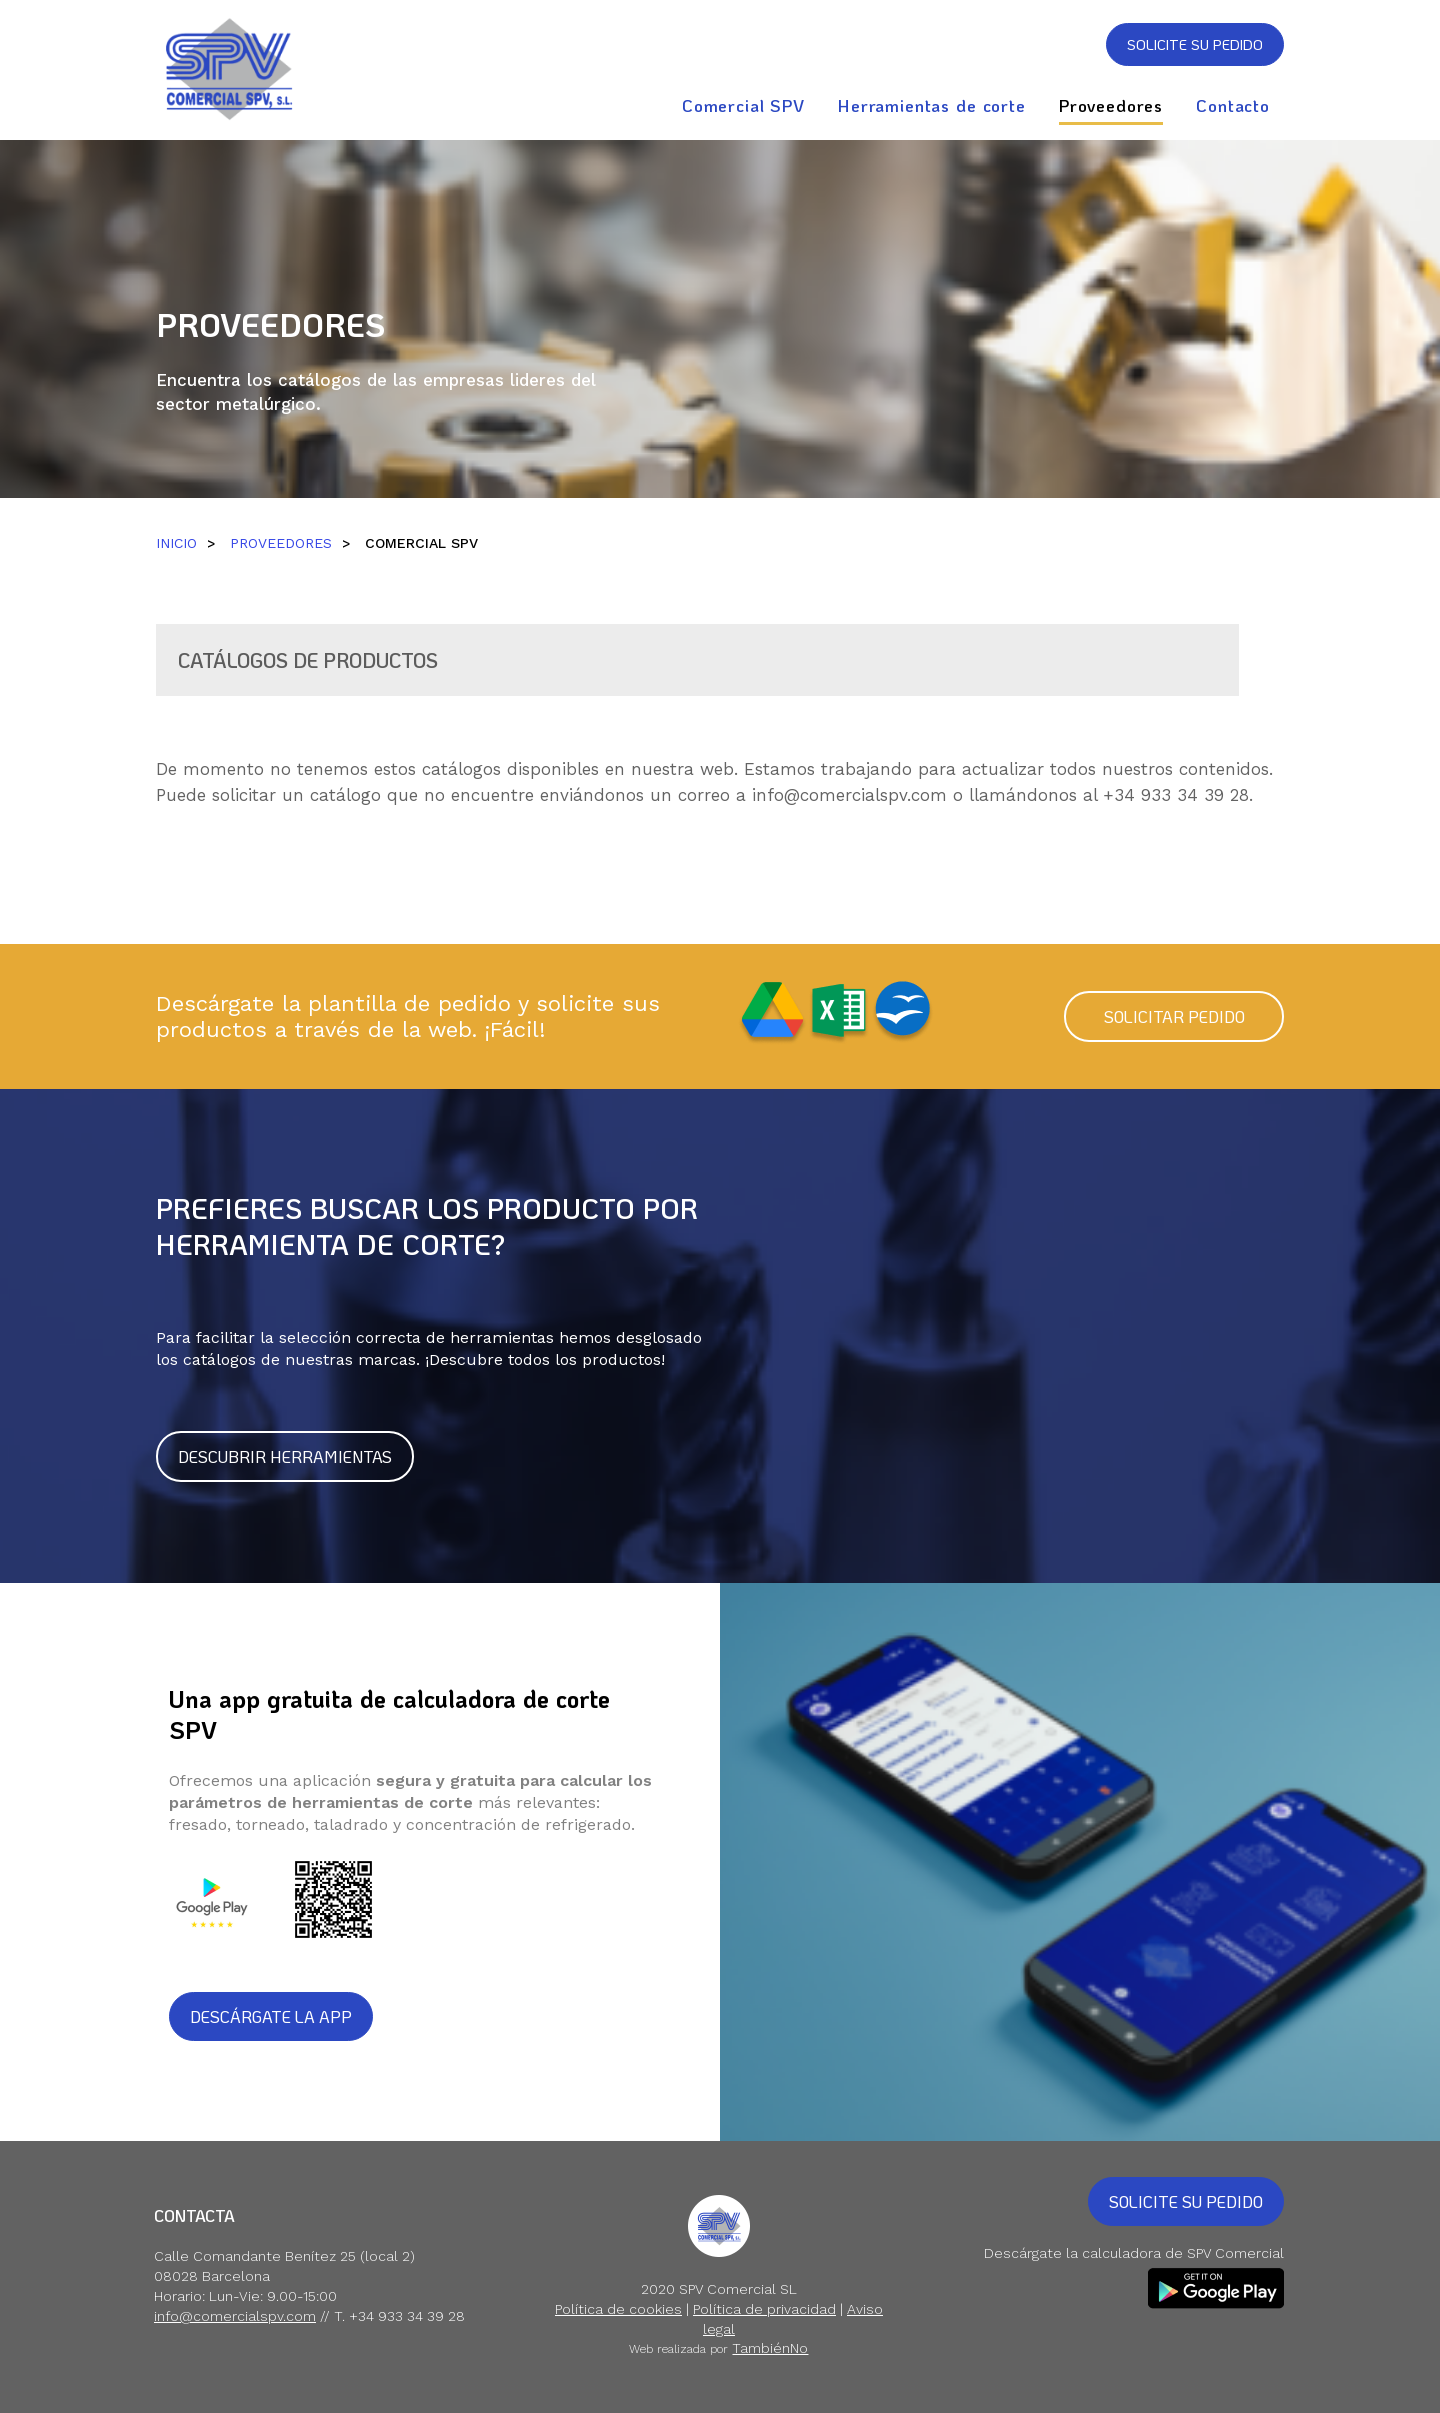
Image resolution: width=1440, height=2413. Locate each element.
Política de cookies (618, 2309)
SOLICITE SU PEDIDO (1195, 44)
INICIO (176, 543)
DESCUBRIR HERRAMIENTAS (285, 1456)
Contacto (1233, 105)
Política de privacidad (764, 2309)
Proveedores (1111, 105)
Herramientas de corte (932, 105)
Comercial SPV (743, 105)
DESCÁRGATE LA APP (271, 2016)
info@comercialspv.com (849, 795)
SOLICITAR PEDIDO (1174, 1016)
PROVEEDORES (281, 543)
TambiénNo (770, 2348)
